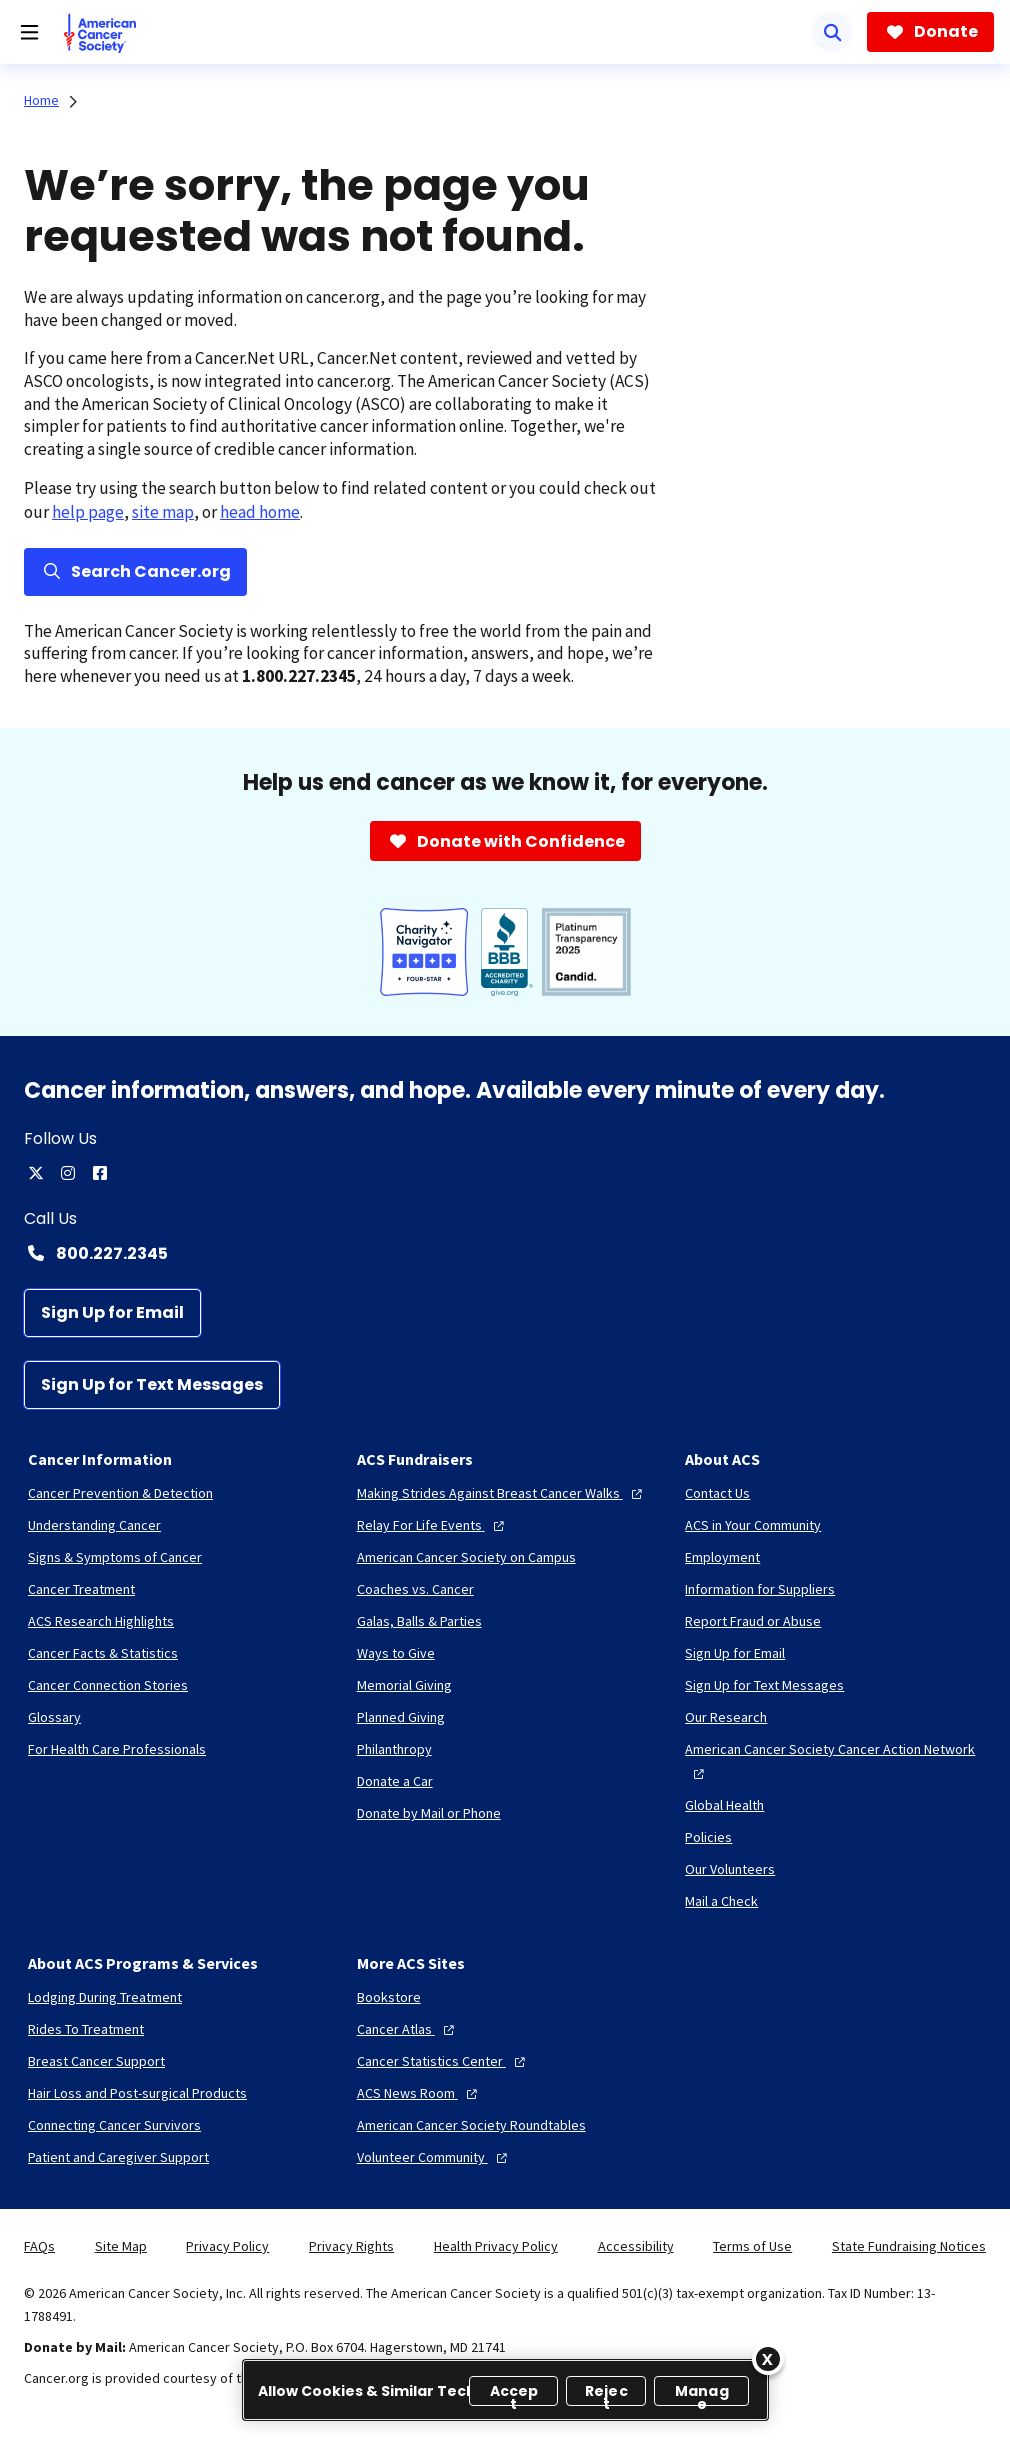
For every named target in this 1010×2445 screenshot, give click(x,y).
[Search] (832, 32)
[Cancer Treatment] (81, 1589)
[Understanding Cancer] (94, 1525)
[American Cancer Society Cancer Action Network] (833, 1761)
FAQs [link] (39, 2246)
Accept (514, 2393)
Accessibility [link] (636, 2246)
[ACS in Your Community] (753, 1525)
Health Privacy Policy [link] (496, 2246)
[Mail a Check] (721, 1901)
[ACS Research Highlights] (101, 1621)
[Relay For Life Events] (433, 1525)
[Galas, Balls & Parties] (419, 1621)
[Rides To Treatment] (86, 2029)
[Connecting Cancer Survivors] (114, 2125)
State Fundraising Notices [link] (909, 2246)
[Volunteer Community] (434, 2157)
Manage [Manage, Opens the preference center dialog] (702, 2393)
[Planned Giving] (401, 1717)
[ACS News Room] (419, 2093)
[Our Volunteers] (730, 1869)
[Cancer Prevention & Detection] (120, 1493)
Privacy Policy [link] (227, 2246)
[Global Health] (724, 1805)
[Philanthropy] (394, 1749)
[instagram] (68, 1173)
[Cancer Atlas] (408, 2029)
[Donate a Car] (395, 1781)
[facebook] (100, 1173)
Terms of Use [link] (752, 2246)
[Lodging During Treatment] (105, 1997)
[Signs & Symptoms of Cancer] (115, 1557)
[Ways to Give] (396, 1653)
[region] (505, 2390)
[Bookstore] (389, 1997)
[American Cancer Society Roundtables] (471, 2125)
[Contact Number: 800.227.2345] (505, 1253)
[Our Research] (726, 1717)
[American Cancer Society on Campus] (466, 1557)
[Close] (768, 2359)
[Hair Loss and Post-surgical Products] (137, 2093)
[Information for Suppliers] (760, 1589)
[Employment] (722, 1557)
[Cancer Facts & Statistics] (103, 1653)
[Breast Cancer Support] (96, 2061)
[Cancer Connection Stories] (108, 1685)
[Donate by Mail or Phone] (429, 1813)
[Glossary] (54, 1717)
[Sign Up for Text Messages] (152, 1385)
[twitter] (36, 1173)
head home (260, 512)
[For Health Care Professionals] (117, 1749)
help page (88, 512)
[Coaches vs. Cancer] (415, 1589)
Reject (606, 2393)
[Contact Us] (717, 1493)
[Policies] (708, 1837)
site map (163, 512)
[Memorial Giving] (404, 1685)
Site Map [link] (121, 2246)
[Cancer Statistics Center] (443, 2061)
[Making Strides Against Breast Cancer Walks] (502, 1493)
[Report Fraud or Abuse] (753, 1621)
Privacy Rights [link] (351, 2246)
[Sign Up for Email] (112, 1313)
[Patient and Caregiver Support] (118, 2157)
